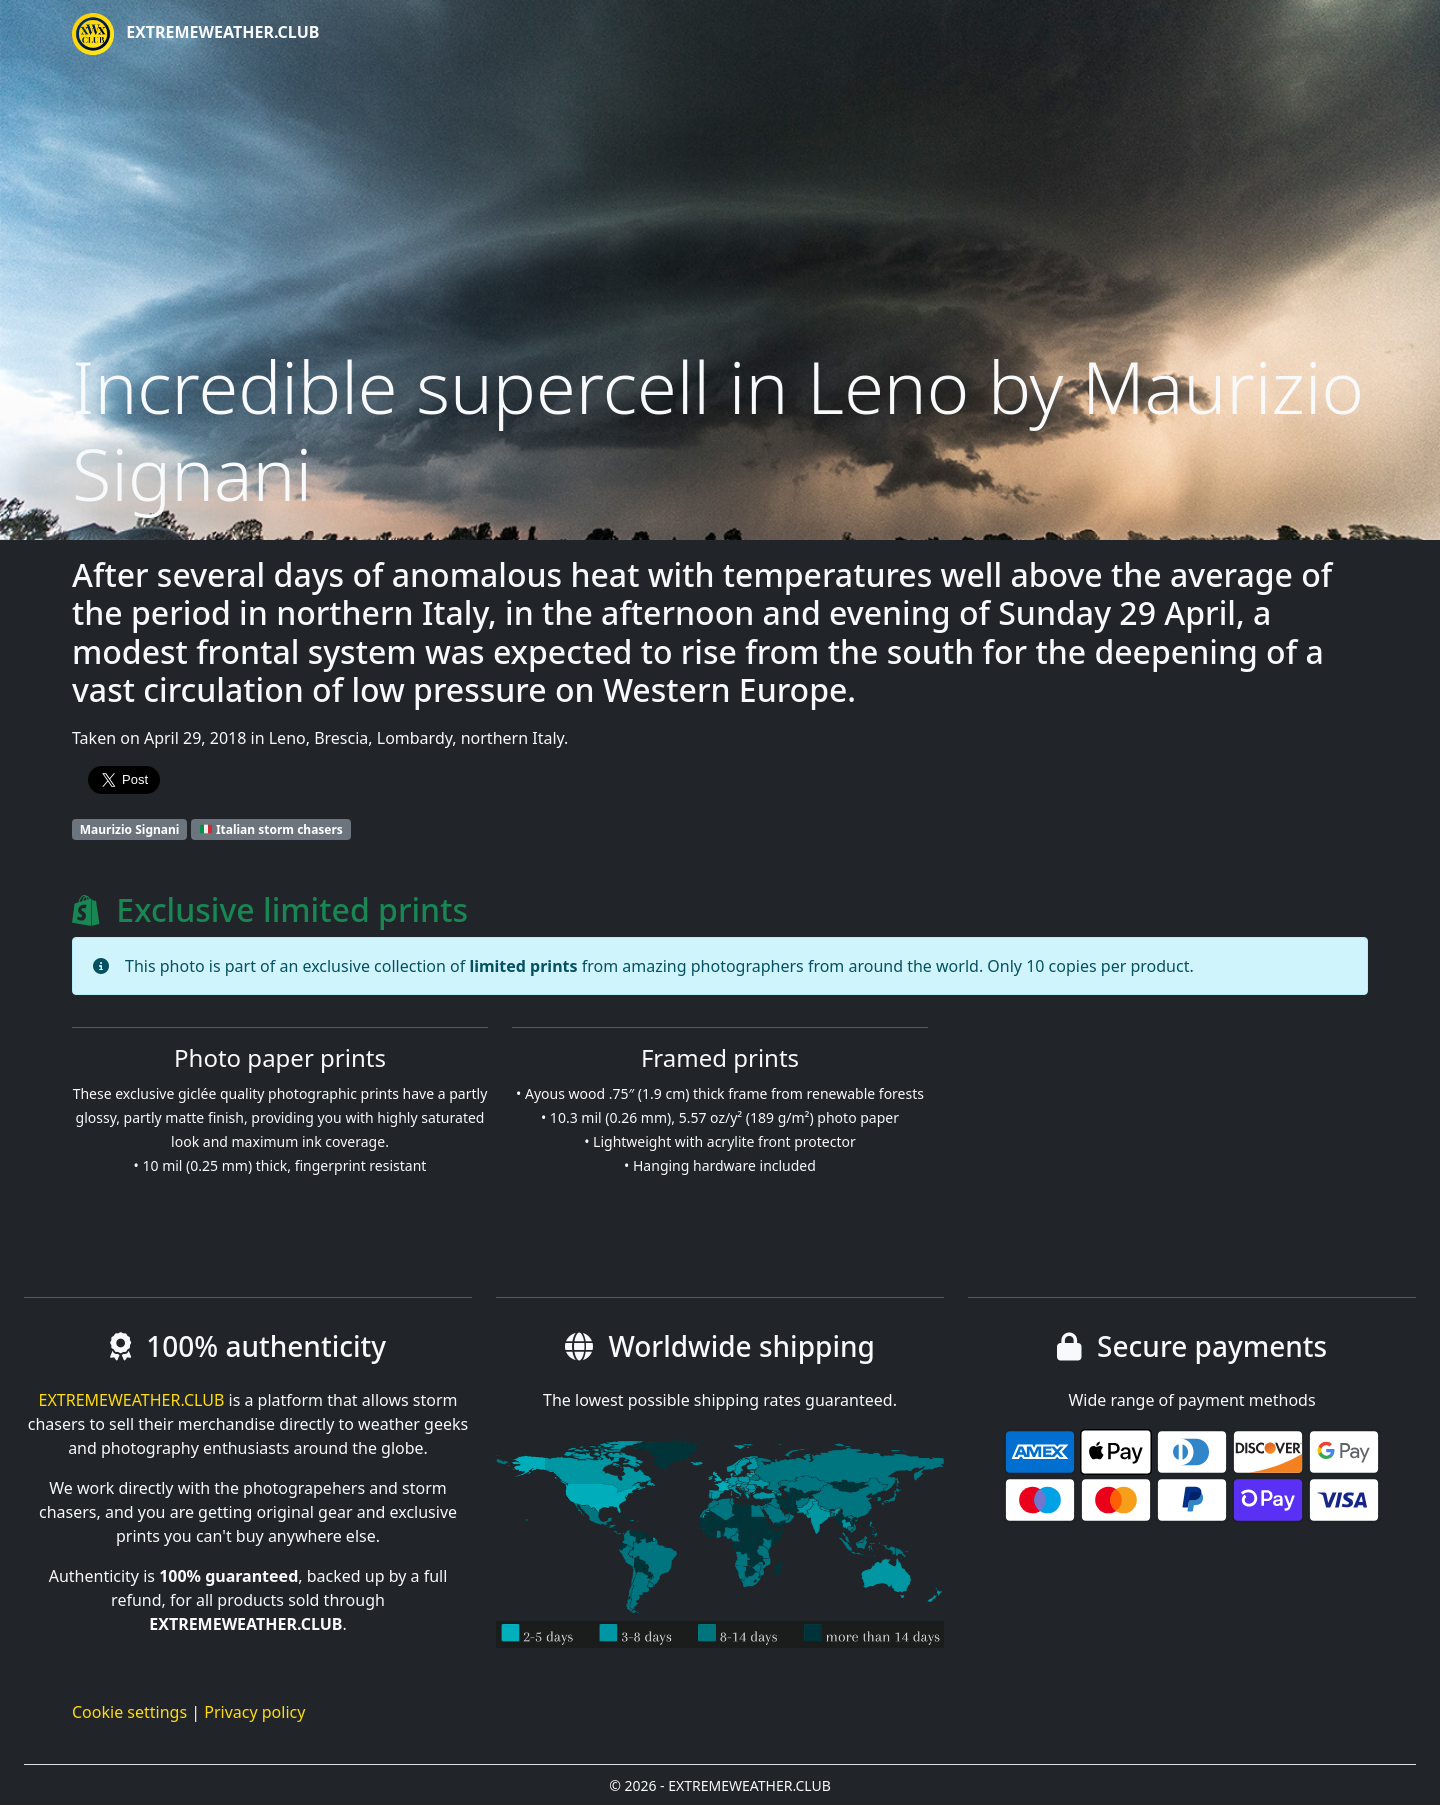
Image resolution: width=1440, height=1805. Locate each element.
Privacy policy (254, 1712)
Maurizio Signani (130, 829)
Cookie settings (129, 1712)
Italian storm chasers (271, 829)
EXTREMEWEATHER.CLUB (195, 34)
